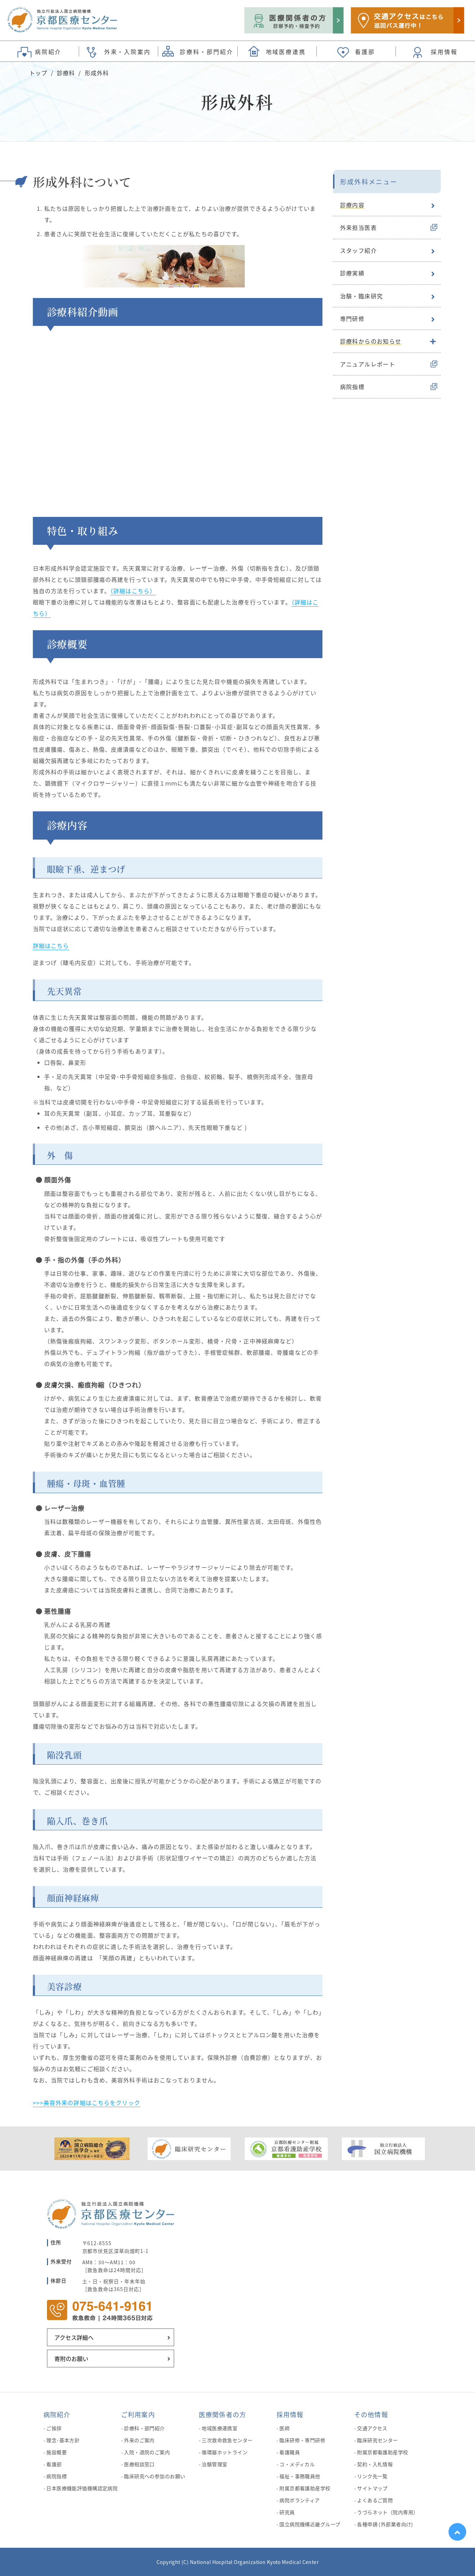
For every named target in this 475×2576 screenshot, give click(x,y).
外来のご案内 (139, 2440)
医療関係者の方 (223, 2414)
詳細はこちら (51, 945)
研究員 (287, 2512)
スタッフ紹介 (358, 250)
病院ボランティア (299, 2500)
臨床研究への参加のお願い (154, 2476)
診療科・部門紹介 (144, 2428)
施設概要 (56, 2452)
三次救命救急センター (227, 2440)
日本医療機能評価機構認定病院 (82, 2488)
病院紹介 (57, 2414)
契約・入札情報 (375, 2464)
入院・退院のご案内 (147, 2452)
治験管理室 (214, 2464)
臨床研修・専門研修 (302, 2440)
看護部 (53, 2464)
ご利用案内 (138, 2414)
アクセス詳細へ (74, 2337)
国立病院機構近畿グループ (309, 2524)
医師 (284, 2428)
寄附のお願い (71, 2358)
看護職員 (289, 2452)
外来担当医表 (358, 227)
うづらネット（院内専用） (387, 2512)
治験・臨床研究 (361, 296)
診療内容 (352, 205)
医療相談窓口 (139, 2464)
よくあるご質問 (375, 2500)
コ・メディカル (297, 2464)
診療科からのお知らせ (371, 341)
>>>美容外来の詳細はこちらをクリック (86, 2102)
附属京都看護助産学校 (304, 2488)
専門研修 (352, 318)
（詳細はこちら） (133, 590)
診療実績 (352, 273)
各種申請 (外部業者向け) (385, 2524)
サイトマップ (372, 2488)
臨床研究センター (377, 2440)
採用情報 (290, 2414)
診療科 (66, 72)
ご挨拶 (53, 2428)
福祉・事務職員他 (299, 2476)
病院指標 (352, 386)
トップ (38, 72)
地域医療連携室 (219, 2428)
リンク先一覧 (372, 2476)
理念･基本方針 (62, 2440)
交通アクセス (372, 2428)
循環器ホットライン (225, 2452)
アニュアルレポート (368, 364)
